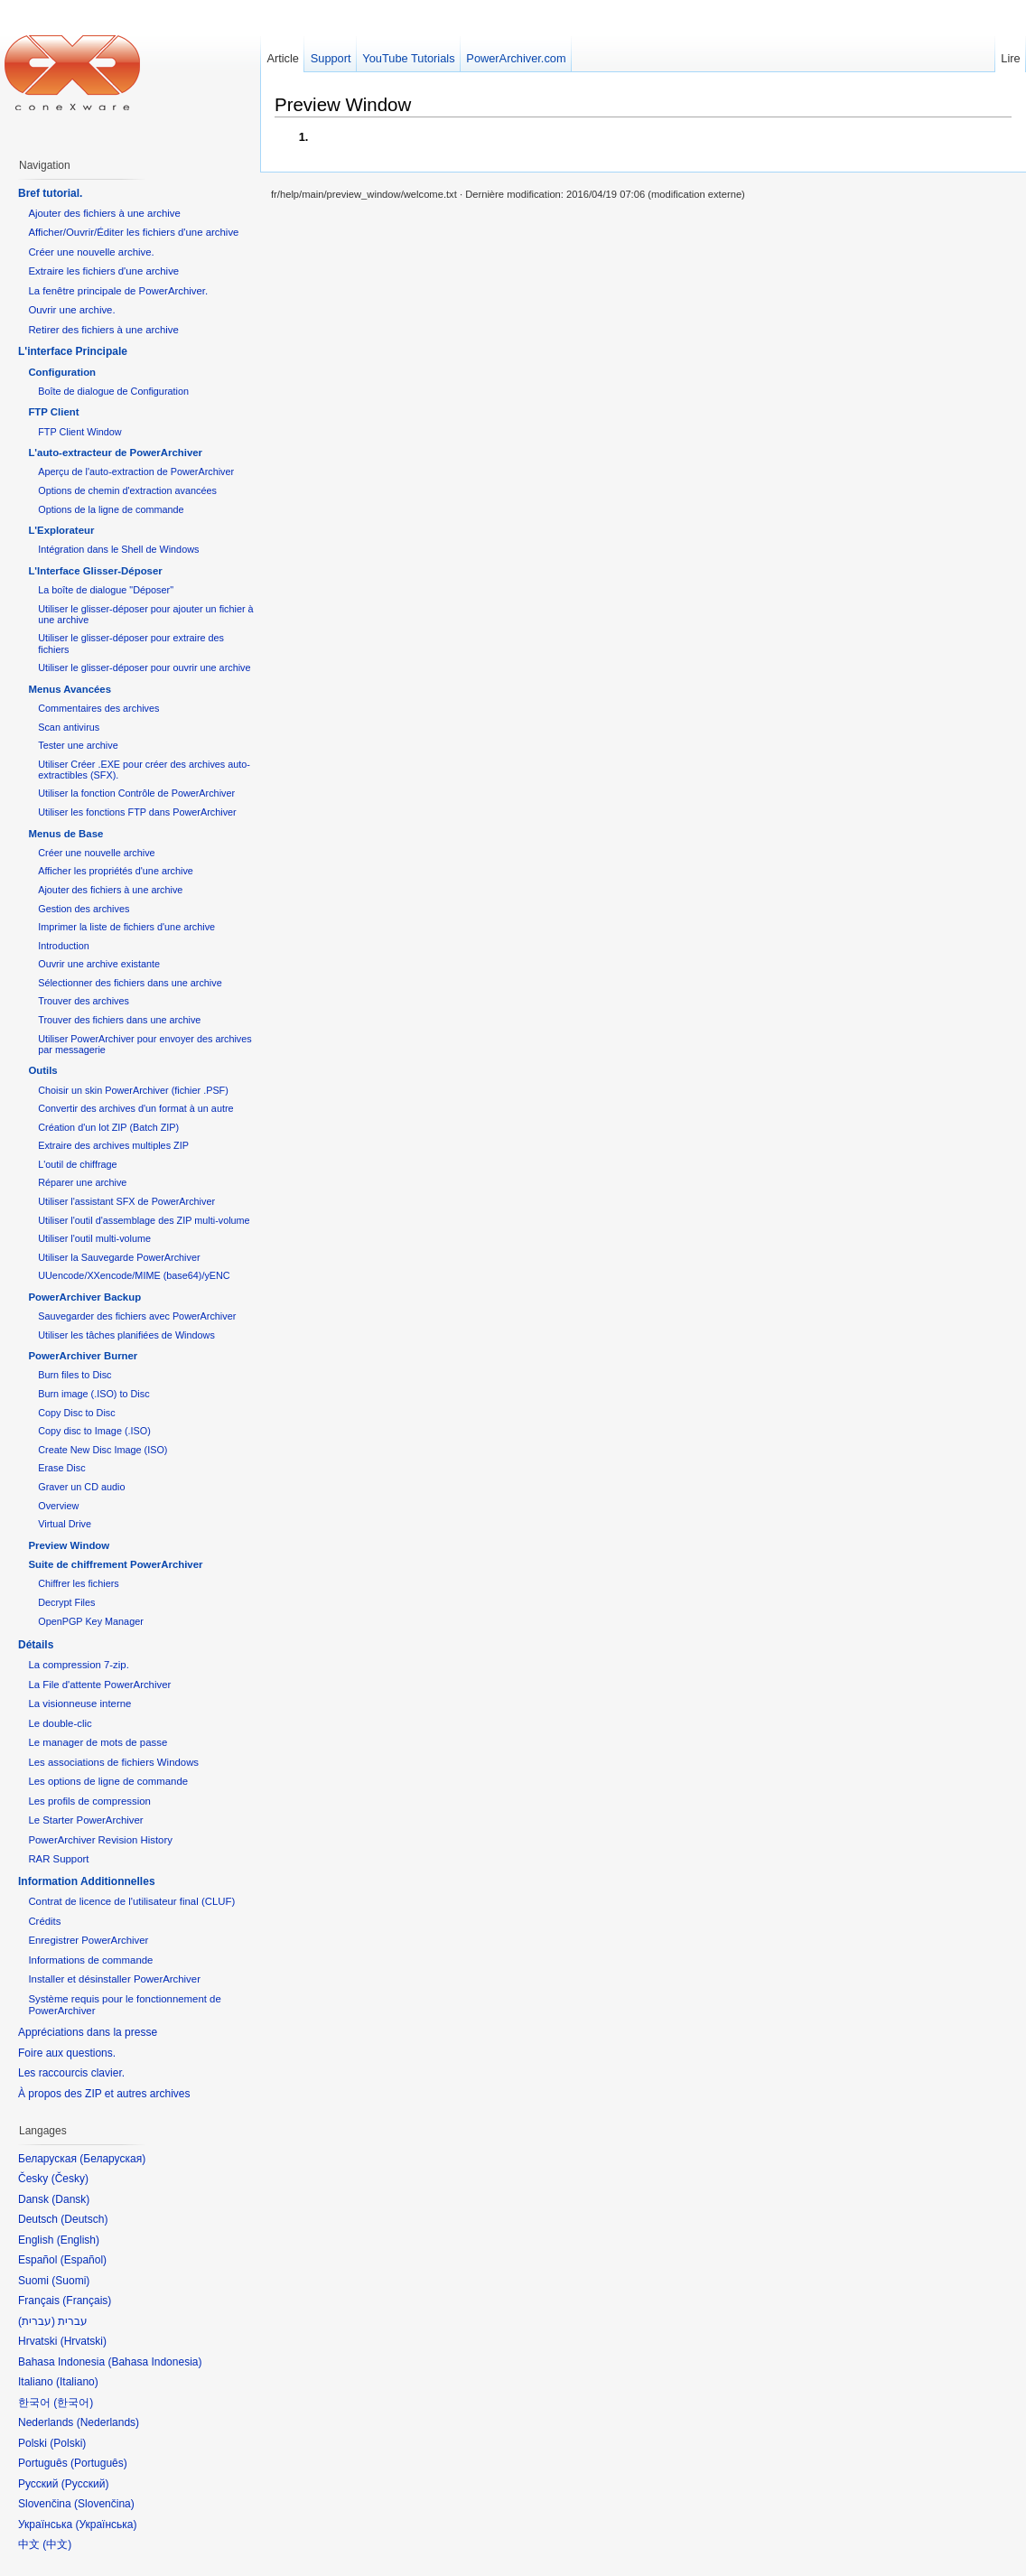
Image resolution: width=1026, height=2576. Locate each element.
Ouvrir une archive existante (99, 963)
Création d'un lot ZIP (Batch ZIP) (108, 1127)
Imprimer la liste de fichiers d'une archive (126, 926)
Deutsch (84, 2219)
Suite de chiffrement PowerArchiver (115, 1564)
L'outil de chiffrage (77, 1164)
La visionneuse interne (79, 1703)
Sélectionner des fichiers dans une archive (129, 982)
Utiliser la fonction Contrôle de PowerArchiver (136, 793)
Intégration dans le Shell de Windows (118, 549)
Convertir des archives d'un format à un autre (135, 1108)
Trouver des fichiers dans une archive (119, 1019)
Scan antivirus (68, 727)
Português (99, 2463)
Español (83, 2260)
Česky (70, 2178)
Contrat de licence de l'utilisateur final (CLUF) (131, 1901)
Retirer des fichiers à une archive (103, 329)
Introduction (63, 945)
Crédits (44, 1921)
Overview (58, 1505)
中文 (57, 2544)
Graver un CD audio (81, 1486)
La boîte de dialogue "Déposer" (105, 589)
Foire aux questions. (67, 2053)
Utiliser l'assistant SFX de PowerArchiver (126, 1201)
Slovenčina (104, 2503)
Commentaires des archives (98, 708)
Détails (35, 1644)
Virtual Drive (64, 1523)
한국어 (73, 2402)
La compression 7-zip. (78, 1664)
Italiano (77, 2381)
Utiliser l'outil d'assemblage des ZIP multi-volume (143, 1220)
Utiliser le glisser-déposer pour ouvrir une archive (144, 667)
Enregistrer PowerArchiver (88, 1940)
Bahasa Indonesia (154, 2362)
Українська (106, 2524)
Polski (67, 2443)
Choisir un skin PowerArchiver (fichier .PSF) (133, 1090)
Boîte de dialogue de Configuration (113, 391)
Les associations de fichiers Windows (113, 1762)
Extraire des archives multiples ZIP (113, 1145)
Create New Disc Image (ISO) (102, 1449)
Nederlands (107, 2422)
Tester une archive (77, 745)
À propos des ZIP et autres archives (104, 2093)
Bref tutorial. (50, 193)
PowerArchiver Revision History (100, 1839)
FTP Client (53, 411)
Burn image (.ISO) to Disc (93, 1393)
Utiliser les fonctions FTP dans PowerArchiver (137, 812)
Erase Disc (61, 1467)
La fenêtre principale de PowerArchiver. (118, 290)
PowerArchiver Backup (84, 1297)
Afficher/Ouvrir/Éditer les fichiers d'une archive (133, 232)
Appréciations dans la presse (87, 2032)
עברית (36, 2321)
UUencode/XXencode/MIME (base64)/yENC (133, 1275)
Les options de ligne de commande (108, 1781)
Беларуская (112, 2158)
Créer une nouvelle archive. (91, 252)
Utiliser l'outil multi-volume (94, 1238)
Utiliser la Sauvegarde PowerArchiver (119, 1257)
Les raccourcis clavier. (71, 2073)
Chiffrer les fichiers (78, 1583)
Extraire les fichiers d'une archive (103, 271)
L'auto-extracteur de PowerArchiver (115, 452)
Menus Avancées (69, 689)
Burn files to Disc (74, 1374)
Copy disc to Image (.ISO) (94, 1430)
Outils (42, 1070)
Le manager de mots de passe (97, 1742)
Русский (85, 2484)
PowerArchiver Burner (82, 1355)
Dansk (70, 2199)
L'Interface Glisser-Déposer (95, 570)
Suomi (70, 2280)
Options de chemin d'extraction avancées (127, 490)
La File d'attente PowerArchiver (99, 1684)
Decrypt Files (66, 1602)
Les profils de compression (89, 1801)
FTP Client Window (79, 431)
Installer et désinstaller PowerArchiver (114, 1979)
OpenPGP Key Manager (91, 1621)
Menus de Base (65, 833)
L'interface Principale (72, 351)
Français (86, 2300)
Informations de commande (90, 1960)
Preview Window (343, 104)
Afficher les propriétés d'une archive (115, 870)
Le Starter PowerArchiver (85, 1820)
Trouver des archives (83, 1000)
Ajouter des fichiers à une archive (104, 213)
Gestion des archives (83, 908)
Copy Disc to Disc (76, 1412)
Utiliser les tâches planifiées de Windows (126, 1335)
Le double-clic (59, 1723)
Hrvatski (83, 2341)
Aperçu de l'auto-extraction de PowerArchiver (136, 471)
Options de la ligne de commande (110, 509)
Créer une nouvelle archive (96, 852)
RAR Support (58, 1858)
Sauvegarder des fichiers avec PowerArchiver (137, 1316)
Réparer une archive (82, 1182)
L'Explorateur (61, 530)
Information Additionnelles (86, 1881)
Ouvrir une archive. (71, 309)
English (78, 2240)
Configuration (62, 372)
